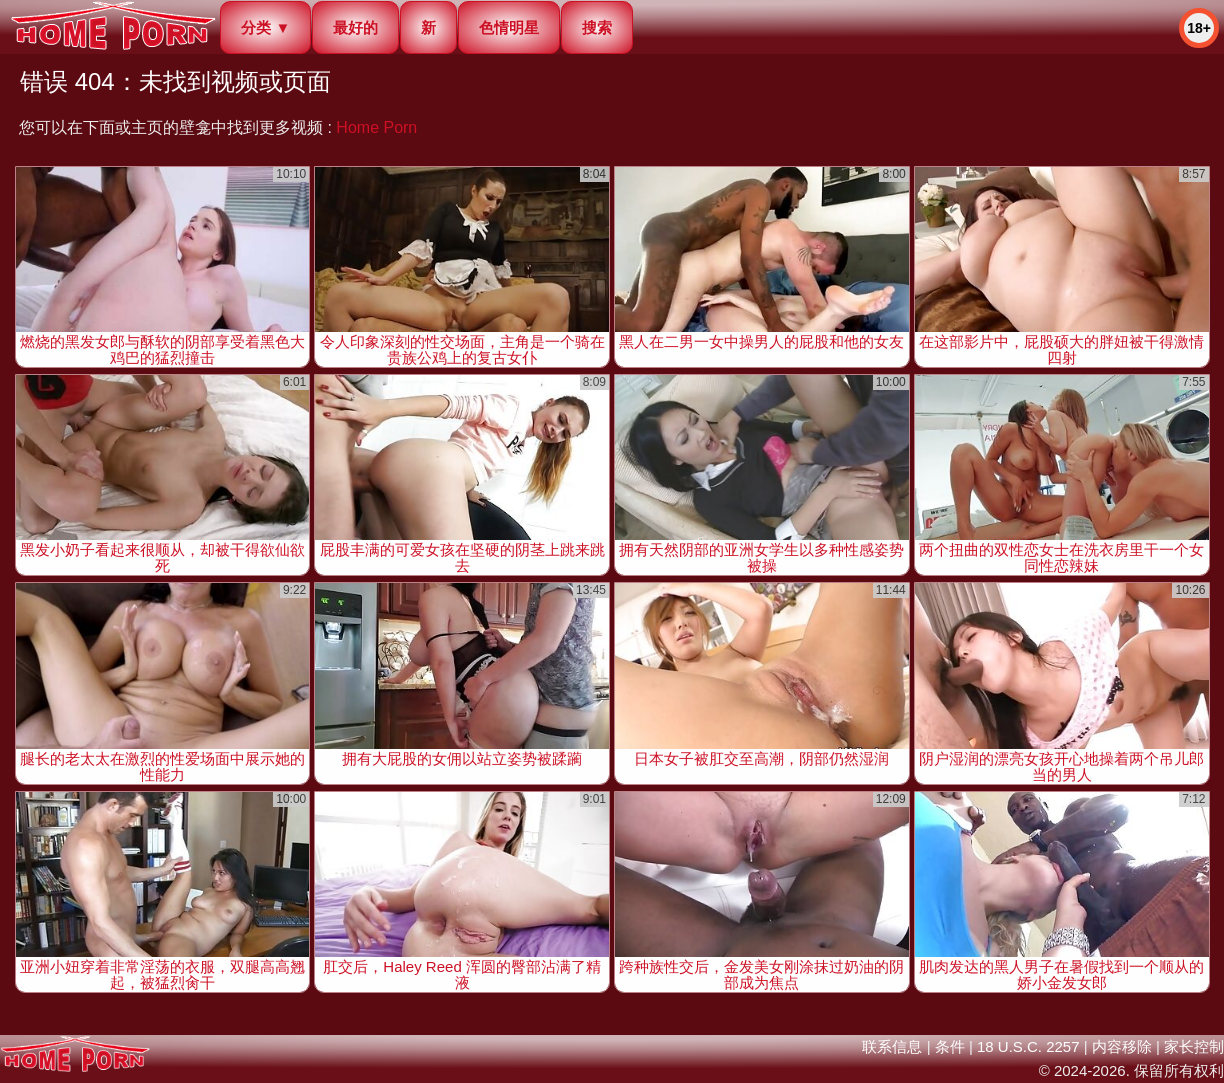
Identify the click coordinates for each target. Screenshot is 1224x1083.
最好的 (355, 27)
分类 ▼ (265, 27)
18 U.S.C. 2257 (1028, 1046)
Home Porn (376, 127)
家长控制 (1194, 1046)
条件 (950, 1046)
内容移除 (1122, 1046)
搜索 (597, 27)
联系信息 (892, 1046)
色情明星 (509, 27)
